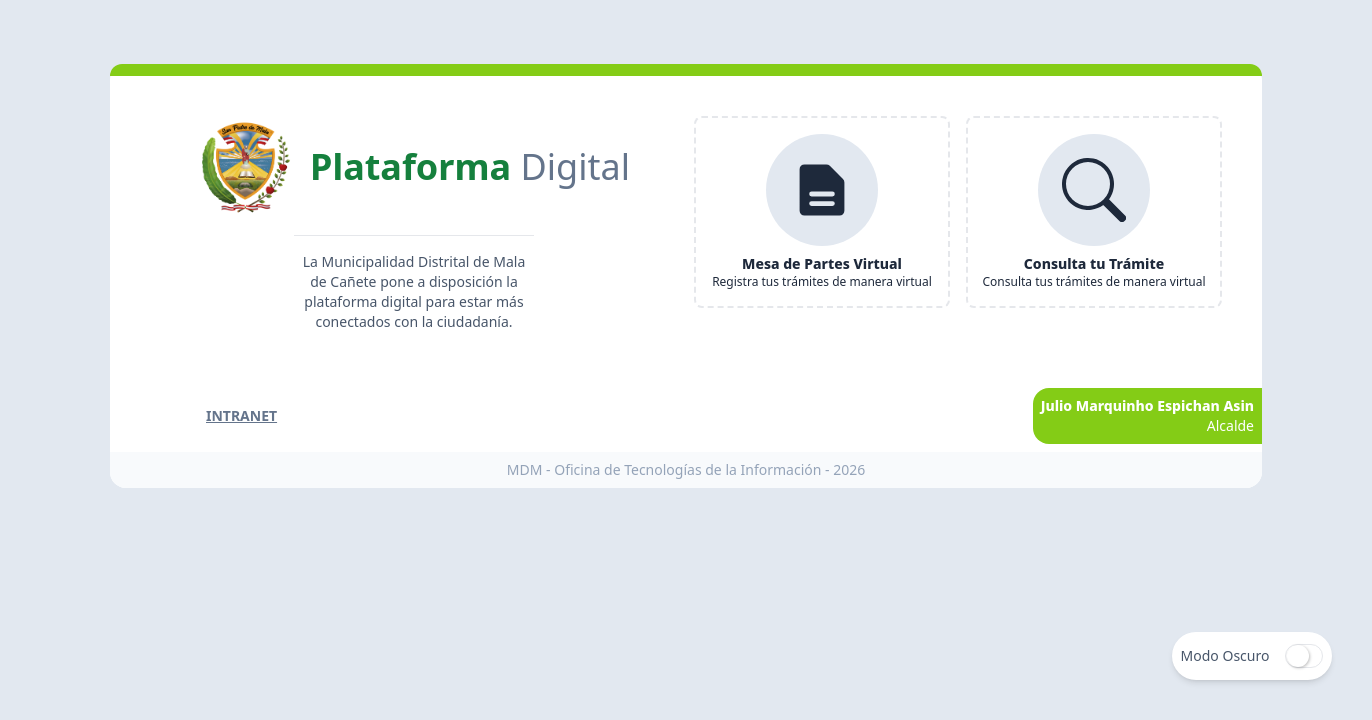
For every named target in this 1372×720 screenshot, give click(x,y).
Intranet (241, 415)
